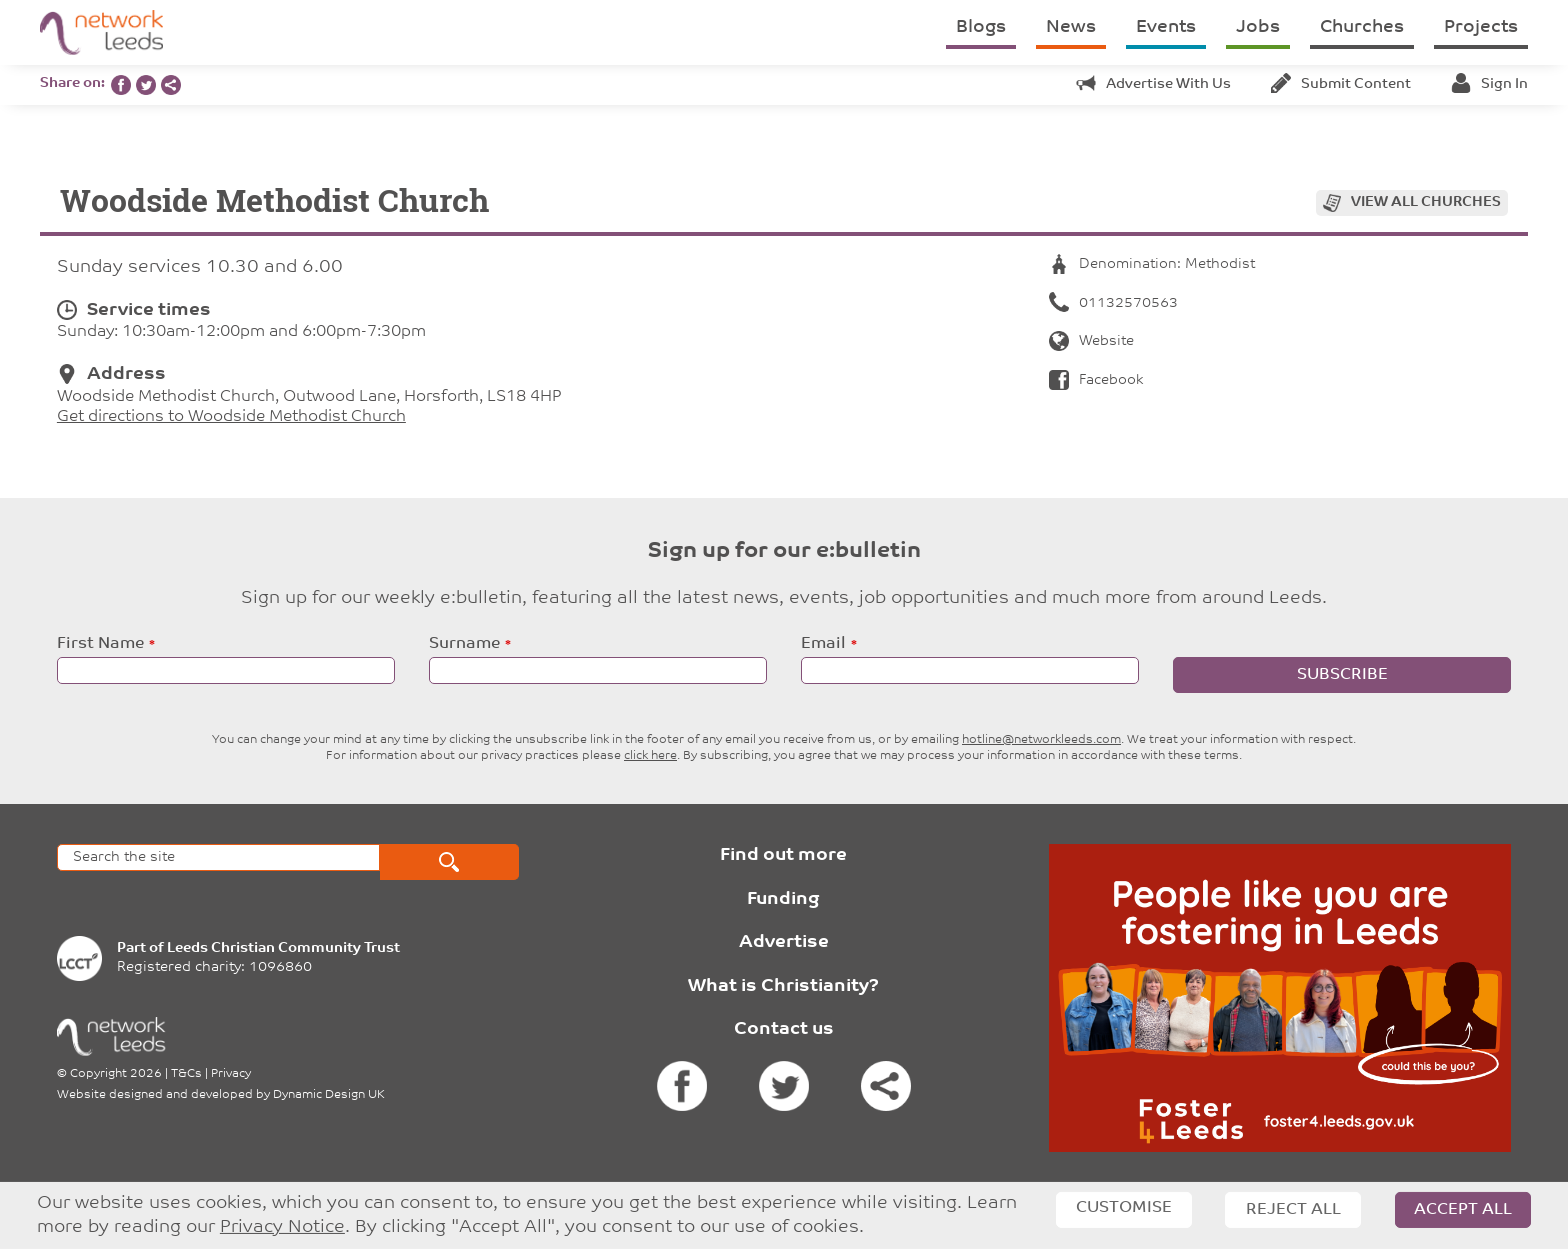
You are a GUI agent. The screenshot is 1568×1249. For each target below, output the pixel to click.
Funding (783, 899)
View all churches (1426, 202)
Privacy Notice (282, 1227)
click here (650, 756)
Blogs (981, 27)
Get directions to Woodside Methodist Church (231, 417)
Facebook (1096, 380)
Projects (1481, 27)
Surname (464, 644)
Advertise (784, 942)
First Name (100, 644)
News (1071, 27)
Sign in (1489, 84)
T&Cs (186, 1074)
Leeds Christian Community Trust (283, 948)
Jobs (1258, 27)
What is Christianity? (783, 986)
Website (1091, 341)
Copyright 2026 (116, 1074)
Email (823, 644)
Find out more (783, 855)
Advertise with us (1153, 84)
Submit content (1341, 84)
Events (1166, 27)
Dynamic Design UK (329, 1095)
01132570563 (1113, 303)
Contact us (784, 1029)
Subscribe (1342, 675)
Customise (1124, 1208)
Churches (1362, 27)
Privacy (231, 1074)
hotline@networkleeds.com (1041, 740)
